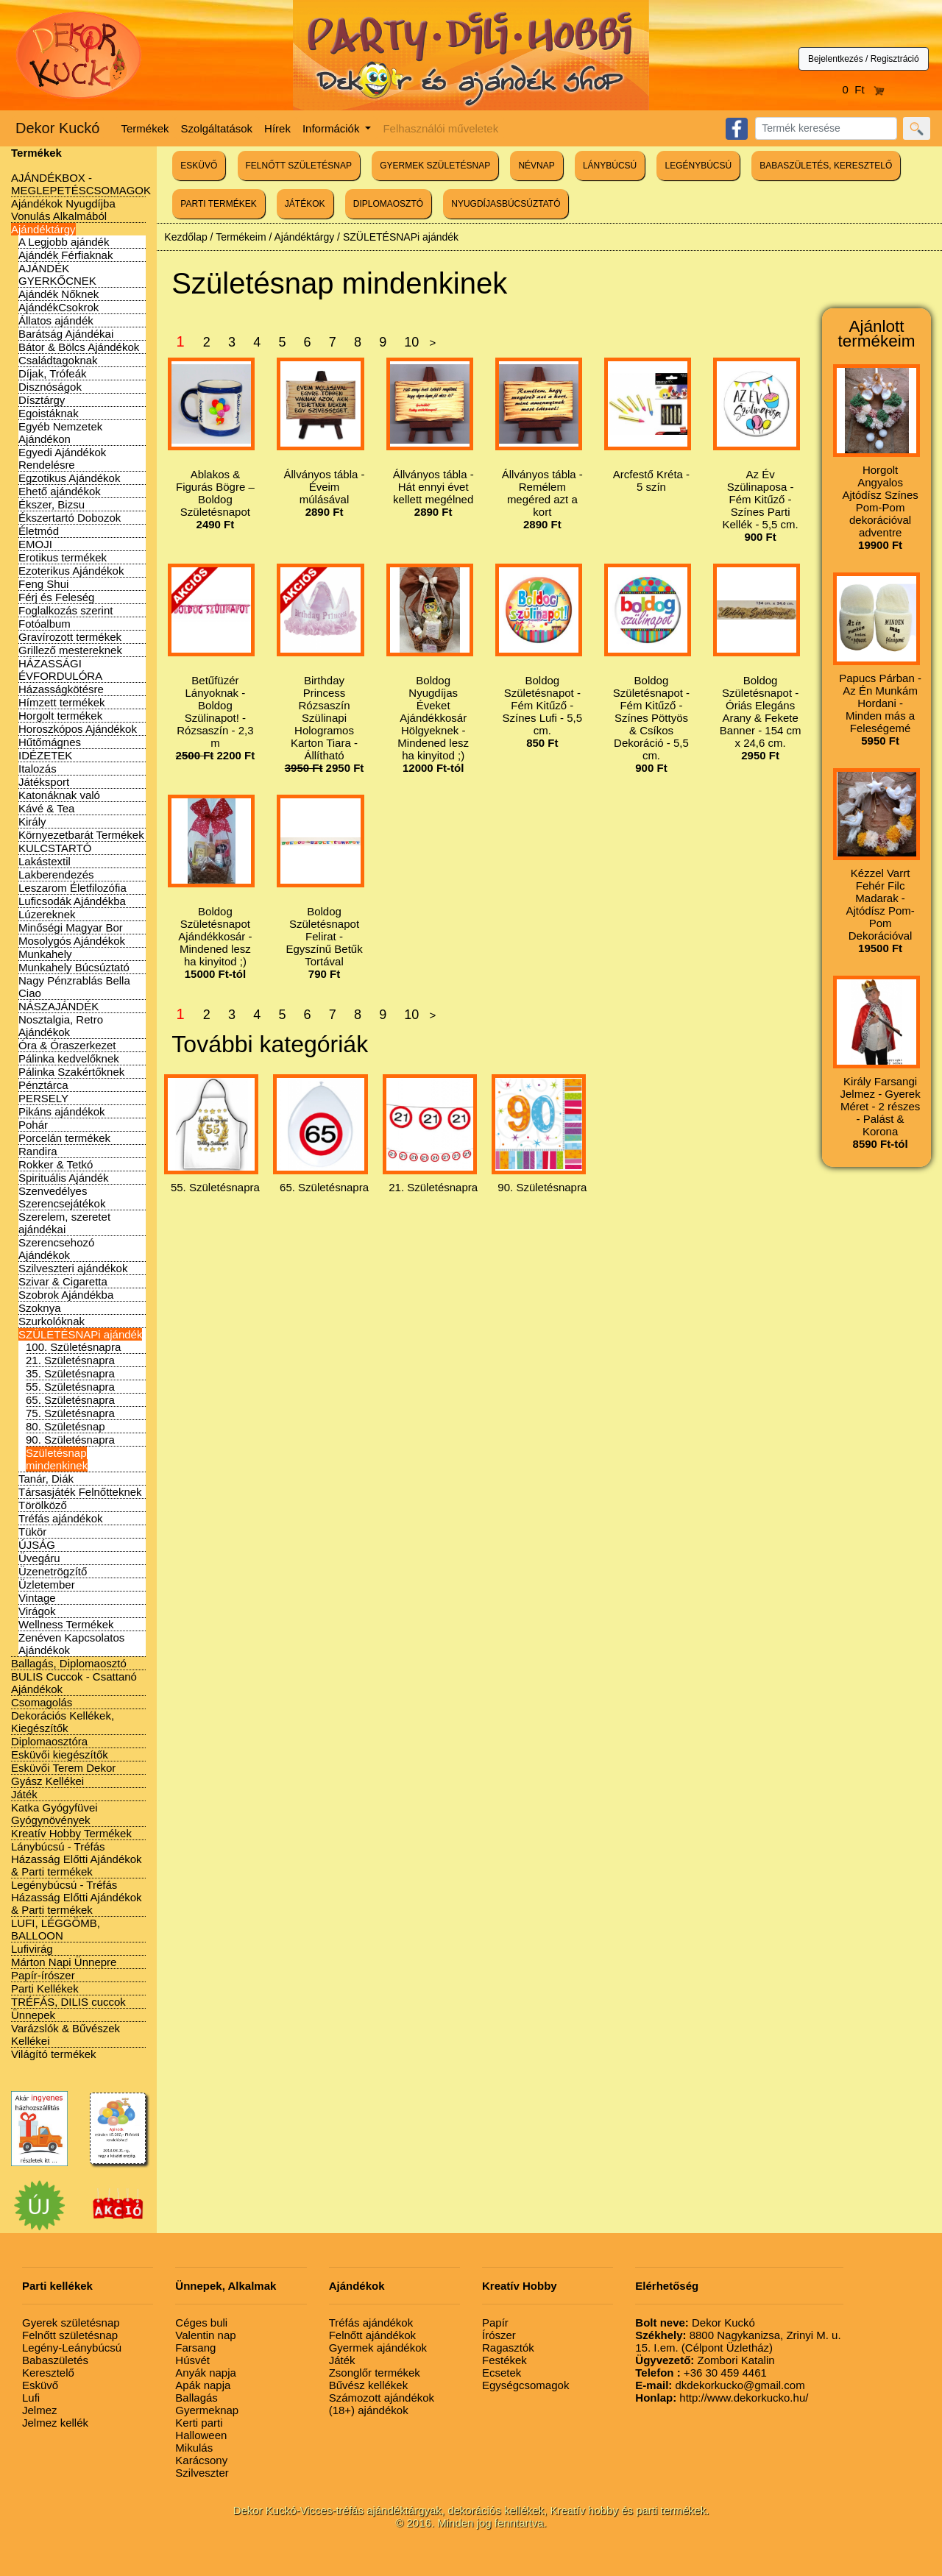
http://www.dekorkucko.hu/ (721, 2397)
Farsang (195, 2347)
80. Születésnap (65, 1426)
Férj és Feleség (56, 597)
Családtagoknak (58, 360)
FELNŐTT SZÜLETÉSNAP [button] (299, 165)
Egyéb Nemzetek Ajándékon (60, 432)
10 (411, 342)
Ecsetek (501, 2372)
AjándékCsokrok (58, 307)
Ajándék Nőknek (58, 294)
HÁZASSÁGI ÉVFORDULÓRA (60, 669)
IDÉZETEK (45, 755)
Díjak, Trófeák (52, 373)
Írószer (499, 2335)
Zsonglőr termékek (374, 2372)
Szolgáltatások (217, 128)
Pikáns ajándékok (61, 1111)
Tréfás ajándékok (60, 1518)
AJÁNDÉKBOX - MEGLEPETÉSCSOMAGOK (81, 183)
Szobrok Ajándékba (65, 1294)
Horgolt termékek (60, 715)
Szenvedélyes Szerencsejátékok (61, 1197)
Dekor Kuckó (57, 128)
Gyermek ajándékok (378, 2347)
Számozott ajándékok (381, 2397)
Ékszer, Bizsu (51, 504)
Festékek (504, 2360)
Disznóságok (50, 386)
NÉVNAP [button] (536, 165)
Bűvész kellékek (368, 2385)
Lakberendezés (56, 874)
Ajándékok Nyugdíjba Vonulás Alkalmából (63, 209)
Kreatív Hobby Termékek (71, 1833)
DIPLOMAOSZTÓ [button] (388, 204)
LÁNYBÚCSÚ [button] (610, 165)
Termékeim (241, 237)
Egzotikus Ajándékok (69, 478)
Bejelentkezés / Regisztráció (863, 59)
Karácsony (201, 2460)
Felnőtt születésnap (70, 2335)
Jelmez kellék (55, 2422)
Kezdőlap (185, 237)
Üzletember (46, 1584)
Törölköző (42, 1505)
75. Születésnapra (70, 1413)
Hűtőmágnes (49, 742)
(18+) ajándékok (368, 2410)
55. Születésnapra (70, 1386)
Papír (495, 2322)
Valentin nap (205, 2335)
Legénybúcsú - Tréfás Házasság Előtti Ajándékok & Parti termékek (76, 1897)
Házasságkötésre (61, 689)
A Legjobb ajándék (63, 241)
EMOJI (35, 544)
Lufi (31, 2397)
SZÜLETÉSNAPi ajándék (80, 1334)
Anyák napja (205, 2372)
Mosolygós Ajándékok (71, 940)
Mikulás (194, 2447)
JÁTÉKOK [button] (305, 204)
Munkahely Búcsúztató (74, 967)
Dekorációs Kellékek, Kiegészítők (62, 1721)
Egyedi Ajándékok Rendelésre (62, 458)
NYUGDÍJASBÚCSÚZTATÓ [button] (505, 204)
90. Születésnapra (70, 1439)
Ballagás (196, 2397)
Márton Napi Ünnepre (63, 1962)
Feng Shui (43, 584)
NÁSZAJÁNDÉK (58, 1006)
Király (32, 821)
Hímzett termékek (61, 702)
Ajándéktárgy (43, 229)
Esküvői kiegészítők (59, 1754)
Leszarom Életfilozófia (72, 887)
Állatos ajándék (55, 320)
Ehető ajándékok (59, 491)
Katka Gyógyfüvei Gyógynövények (54, 1813)
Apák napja (202, 2385)
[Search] (826, 128)
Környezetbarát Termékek (81, 834)
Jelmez (39, 2410)
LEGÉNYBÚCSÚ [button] (698, 165)
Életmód (38, 531)
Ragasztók (508, 2347)
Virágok (37, 1611)
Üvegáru (39, 1558)
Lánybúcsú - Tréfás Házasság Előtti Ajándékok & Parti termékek (76, 1859)
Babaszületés (55, 2360)
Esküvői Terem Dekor (63, 1767)
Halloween (201, 2435)
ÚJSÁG (36, 1545)
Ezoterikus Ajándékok (71, 570)
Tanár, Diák (46, 1478)
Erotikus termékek (62, 557)
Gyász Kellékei (47, 1781)
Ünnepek (33, 2015)
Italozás (37, 768)
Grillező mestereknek (70, 650)
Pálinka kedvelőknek (68, 1058)
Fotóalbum (44, 623)
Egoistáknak (48, 413)
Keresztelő (48, 2372)
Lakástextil (44, 861)
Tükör (32, 1531)
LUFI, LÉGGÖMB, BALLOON (55, 1929)
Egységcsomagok (525, 2385)
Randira (37, 1151)
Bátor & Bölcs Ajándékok (78, 347)
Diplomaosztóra (49, 1741)
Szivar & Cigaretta (62, 1281)
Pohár (33, 1124)
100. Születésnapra (73, 1347)
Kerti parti (198, 2422)
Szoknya (39, 1308)
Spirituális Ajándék (63, 1177)
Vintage (37, 1598)
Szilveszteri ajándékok (72, 1268)
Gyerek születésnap (71, 2322)
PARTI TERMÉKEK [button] (218, 204)
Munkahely (45, 954)
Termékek (145, 128)
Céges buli (201, 2322)
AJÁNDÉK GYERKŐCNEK (57, 274)
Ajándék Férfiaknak (65, 255)
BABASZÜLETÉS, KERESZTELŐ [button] (825, 165)
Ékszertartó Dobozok (69, 517)
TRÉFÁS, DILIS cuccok (68, 2001)
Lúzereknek (47, 914)
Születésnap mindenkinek (57, 1459)
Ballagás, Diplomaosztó (69, 1663)
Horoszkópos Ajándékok (77, 729)
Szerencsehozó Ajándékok (56, 1248)
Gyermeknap (206, 2410)
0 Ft (864, 89)
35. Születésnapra (70, 1373)
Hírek (277, 128)
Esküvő (40, 2385)
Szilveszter (202, 2472)
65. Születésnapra (70, 1400)
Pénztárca (43, 1085)
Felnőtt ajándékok (372, 2335)
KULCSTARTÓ (54, 848)
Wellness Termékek (66, 1624)
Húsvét (192, 2360)
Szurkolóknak (51, 1321)
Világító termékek (53, 2054)
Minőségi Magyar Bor (70, 927)
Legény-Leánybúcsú (71, 2347)
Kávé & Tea (46, 808)
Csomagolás (41, 1702)
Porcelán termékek (64, 1138)
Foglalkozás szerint (65, 610)
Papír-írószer (43, 1975)
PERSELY (43, 1098)
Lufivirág (32, 1948)
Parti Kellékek (45, 1988)
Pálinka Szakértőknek (71, 1071)
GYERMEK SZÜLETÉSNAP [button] (435, 165)
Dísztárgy (41, 400)
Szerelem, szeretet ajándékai (64, 1222)
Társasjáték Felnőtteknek (80, 1492)
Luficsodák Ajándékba (72, 901)
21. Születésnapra (70, 1360)
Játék (24, 1794)
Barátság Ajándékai (65, 333)
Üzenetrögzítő (52, 1571)
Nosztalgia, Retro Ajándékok (60, 1025)
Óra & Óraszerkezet (67, 1045)
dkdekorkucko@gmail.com (719, 2385)
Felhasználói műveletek (440, 128)
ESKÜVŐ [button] (198, 165)
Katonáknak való (59, 795)
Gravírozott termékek (69, 637)
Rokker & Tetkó (55, 1164)
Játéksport (43, 782)
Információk (332, 128)
